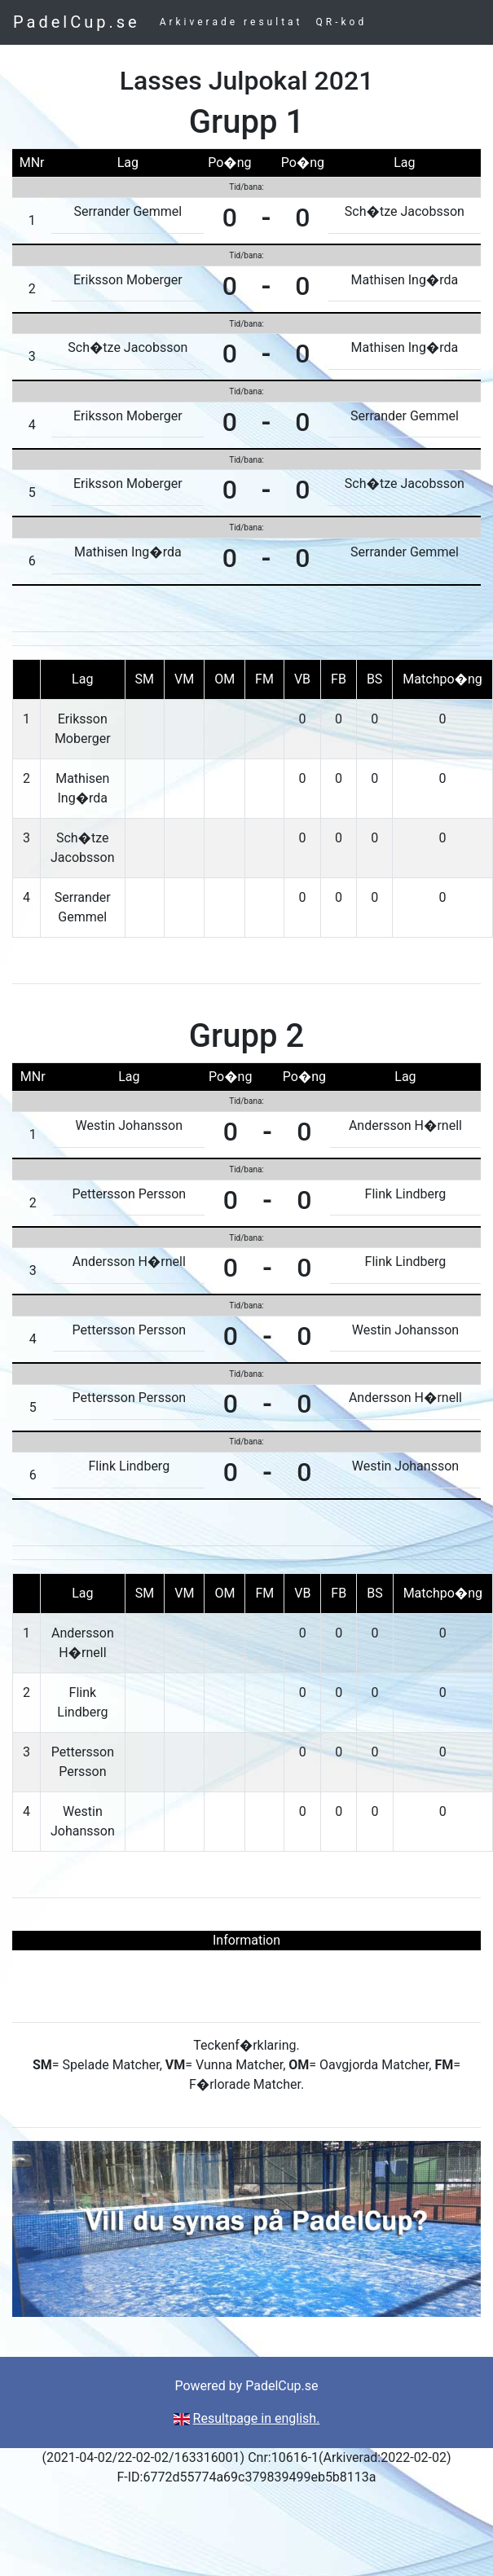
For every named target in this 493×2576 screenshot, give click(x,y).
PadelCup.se (76, 22)
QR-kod (342, 22)
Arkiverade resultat (231, 22)
